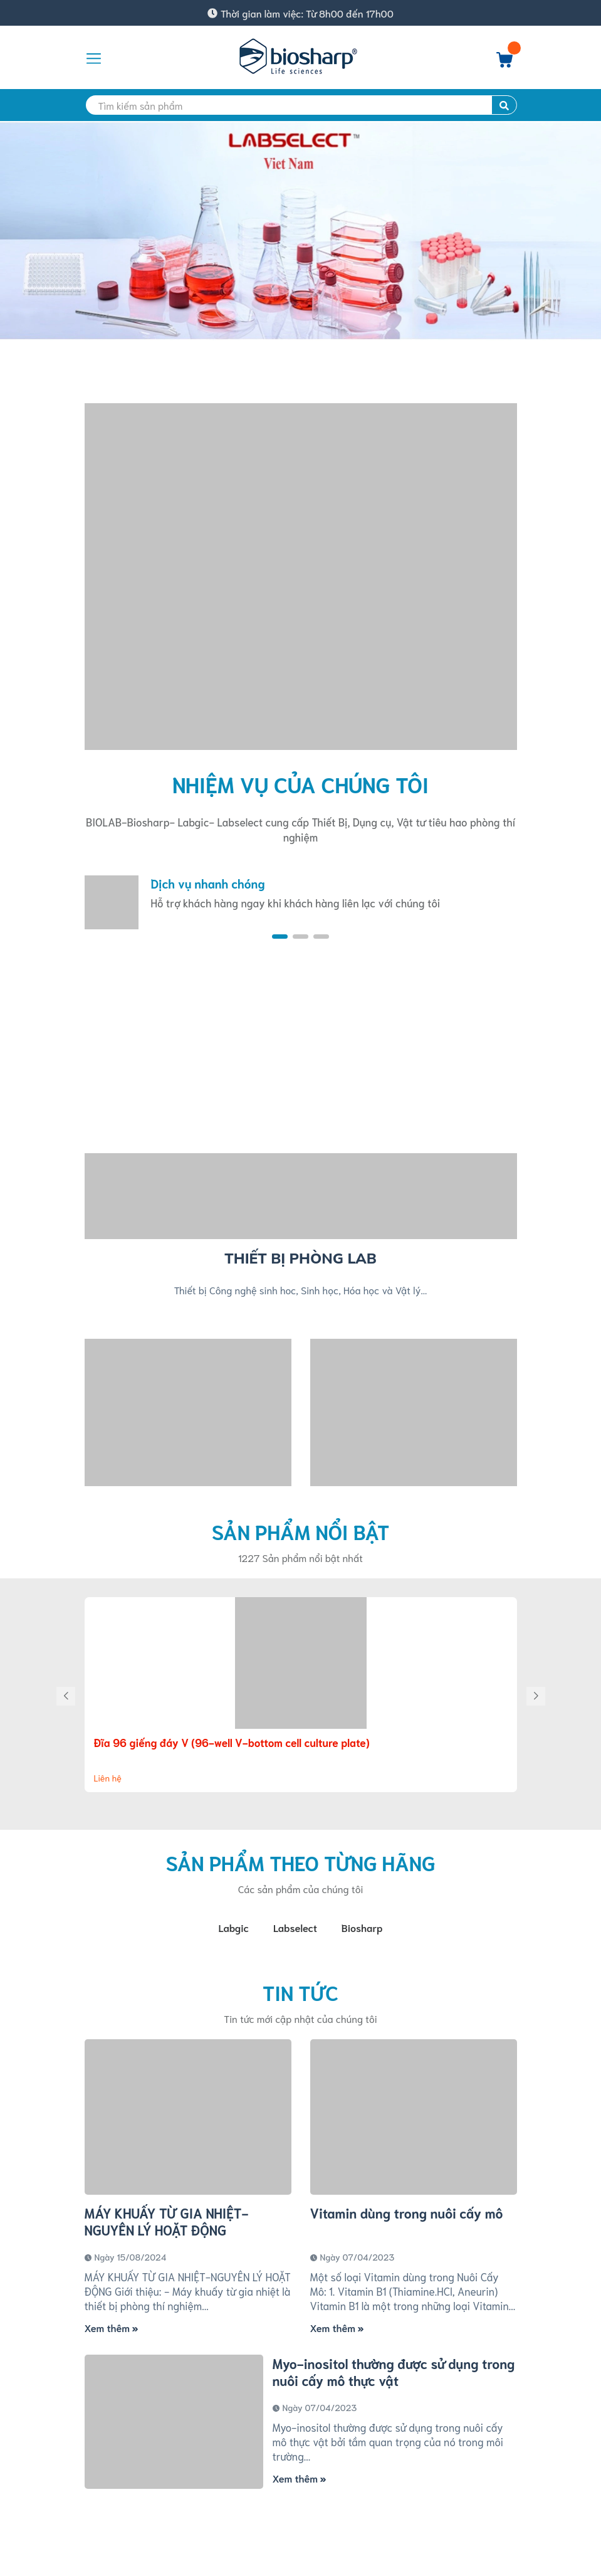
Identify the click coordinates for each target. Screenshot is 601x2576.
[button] (280, 936)
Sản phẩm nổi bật (300, 1531)
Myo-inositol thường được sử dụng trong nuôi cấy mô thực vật (394, 2374)
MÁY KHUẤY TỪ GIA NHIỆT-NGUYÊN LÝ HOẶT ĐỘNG (167, 2224)
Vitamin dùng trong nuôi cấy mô (406, 2215)
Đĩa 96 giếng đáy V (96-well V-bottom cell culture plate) (232, 1742)
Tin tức (300, 1995)
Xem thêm (111, 2329)
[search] (301, 105)
